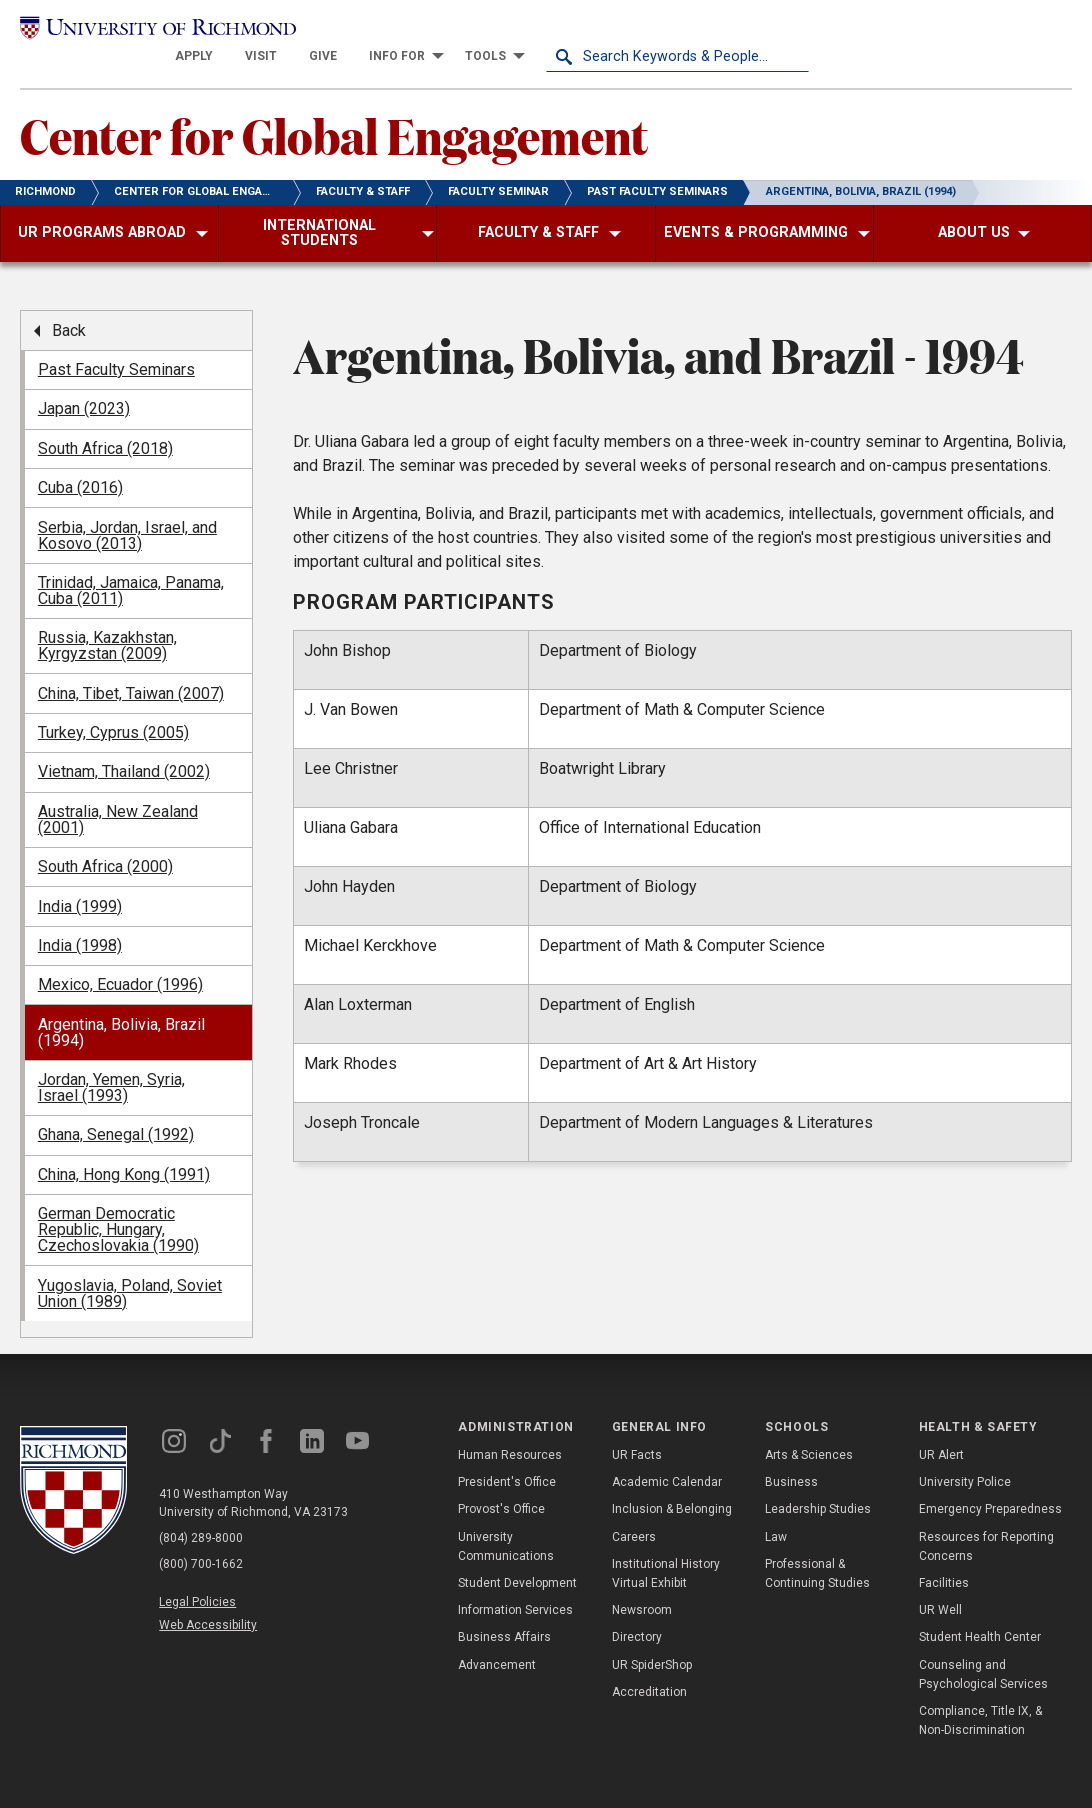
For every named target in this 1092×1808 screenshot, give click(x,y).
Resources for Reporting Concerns (986, 1521)
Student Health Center (980, 1613)
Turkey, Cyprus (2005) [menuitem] (113, 708)
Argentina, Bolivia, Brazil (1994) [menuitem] (121, 1007)
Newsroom (642, 1586)
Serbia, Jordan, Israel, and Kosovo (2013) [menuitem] (127, 510)
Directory (637, 1613)
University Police (965, 1458)
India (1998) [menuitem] (80, 921)
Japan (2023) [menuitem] (84, 384)
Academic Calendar (667, 1458)
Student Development (517, 1559)
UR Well (940, 1586)
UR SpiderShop (652, 1640)
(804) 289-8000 (201, 1513)
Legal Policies (197, 1577)
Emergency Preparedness (990, 1485)
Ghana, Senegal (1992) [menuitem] (116, 1110)
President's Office (507, 1458)
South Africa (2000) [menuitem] (105, 842)
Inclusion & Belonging (672, 1485)
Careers (634, 1512)
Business (791, 1458)
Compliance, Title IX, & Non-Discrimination (980, 1696)
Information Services (515, 1586)
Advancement (497, 1640)
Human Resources (510, 1431)
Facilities (944, 1559)
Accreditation (649, 1667)
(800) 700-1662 (201, 1539)
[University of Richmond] (151, 31)
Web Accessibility (208, 1601)
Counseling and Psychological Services (983, 1649)
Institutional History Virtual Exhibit (666, 1549)
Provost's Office (501, 1485)
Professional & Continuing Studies (817, 1549)
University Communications (506, 1521)
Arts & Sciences (809, 1431)
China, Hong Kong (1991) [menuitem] (124, 1149)
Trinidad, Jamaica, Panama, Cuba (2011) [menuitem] (131, 566)
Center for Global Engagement (334, 111)
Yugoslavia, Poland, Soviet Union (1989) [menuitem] (130, 1268)
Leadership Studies (818, 1485)
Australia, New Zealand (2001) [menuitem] (118, 794)
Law (776, 1512)
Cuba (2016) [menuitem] (80, 463)
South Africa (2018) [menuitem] (105, 423)
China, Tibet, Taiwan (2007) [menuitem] (131, 668)
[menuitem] (457, 32)
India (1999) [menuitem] (80, 881)
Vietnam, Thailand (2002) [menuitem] (124, 747)
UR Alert (941, 1431)
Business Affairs (504, 1613)
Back (69, 305)
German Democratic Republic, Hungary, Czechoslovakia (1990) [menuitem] (118, 1205)
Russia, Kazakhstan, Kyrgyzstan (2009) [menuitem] (107, 621)
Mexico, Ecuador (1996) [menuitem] (120, 960)
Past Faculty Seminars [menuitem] (116, 345)
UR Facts (637, 1431)
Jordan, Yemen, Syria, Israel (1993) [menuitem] (111, 1063)
